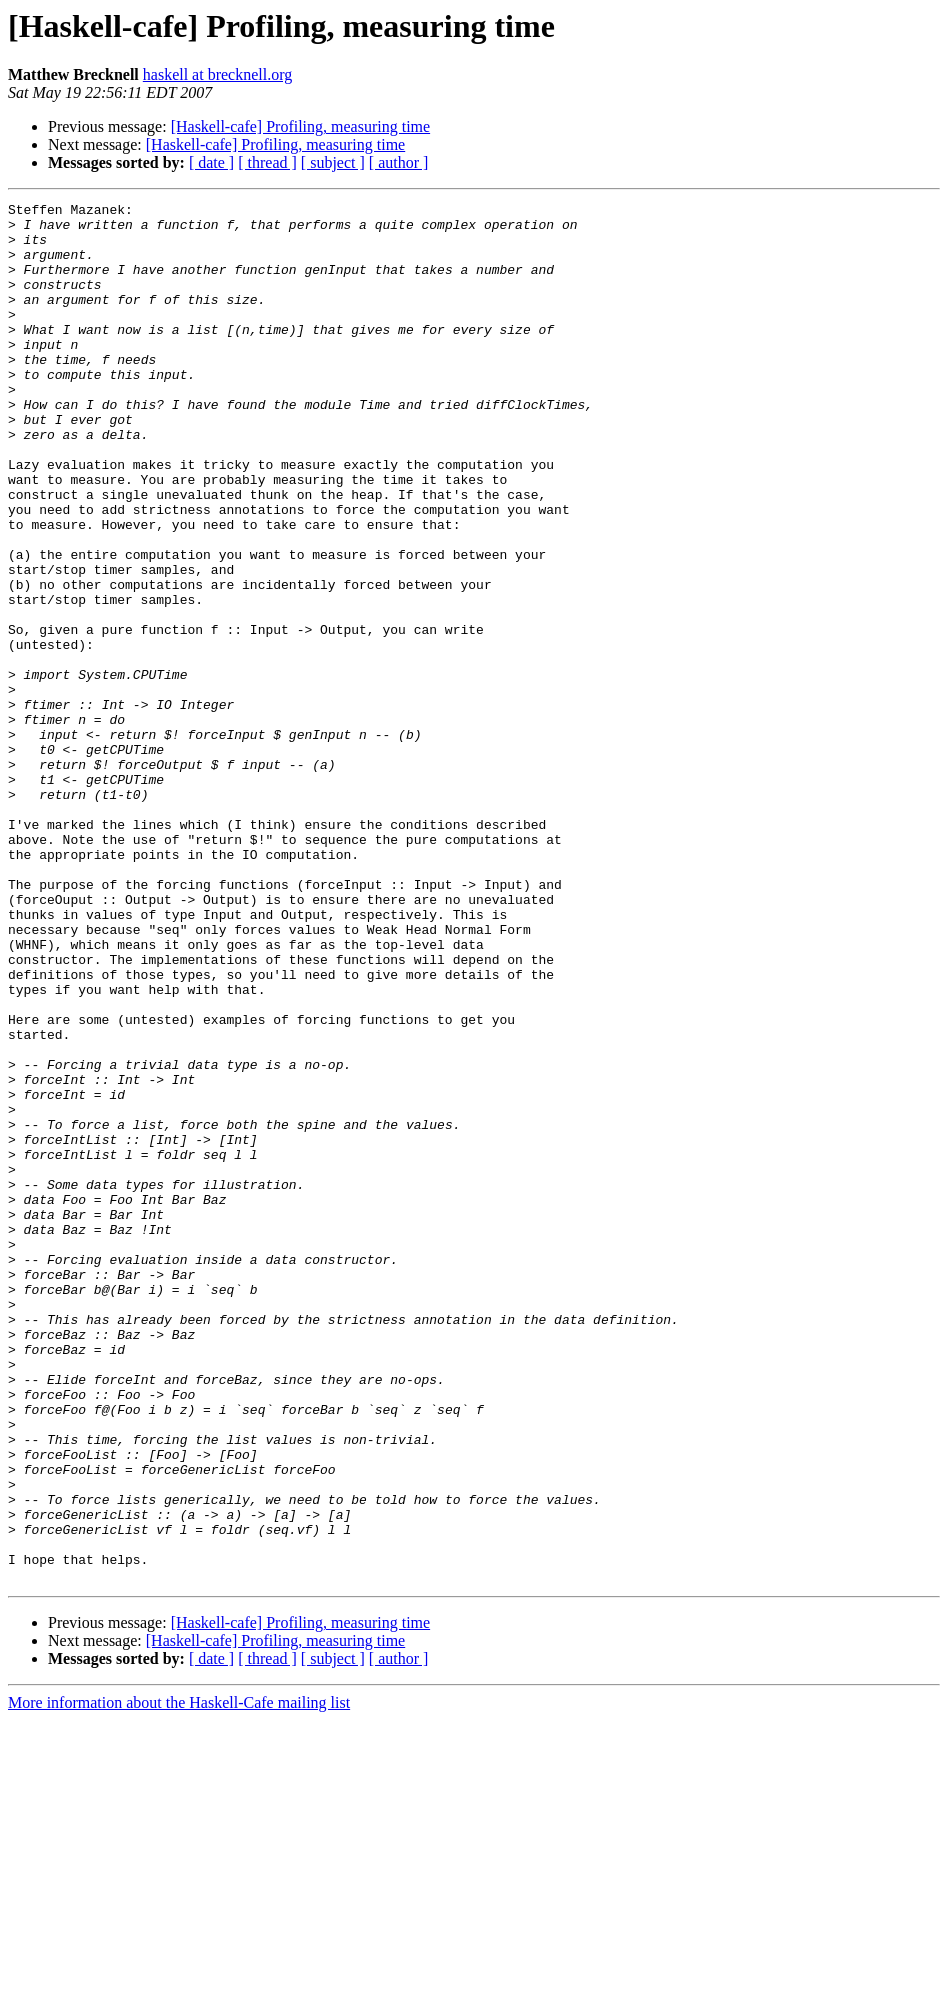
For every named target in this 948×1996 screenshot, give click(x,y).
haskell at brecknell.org (217, 74)
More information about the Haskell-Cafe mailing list (179, 1978)
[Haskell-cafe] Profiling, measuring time (300, 126)
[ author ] (399, 162)
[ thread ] (267, 162)
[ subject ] (333, 162)
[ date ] (211, 162)
